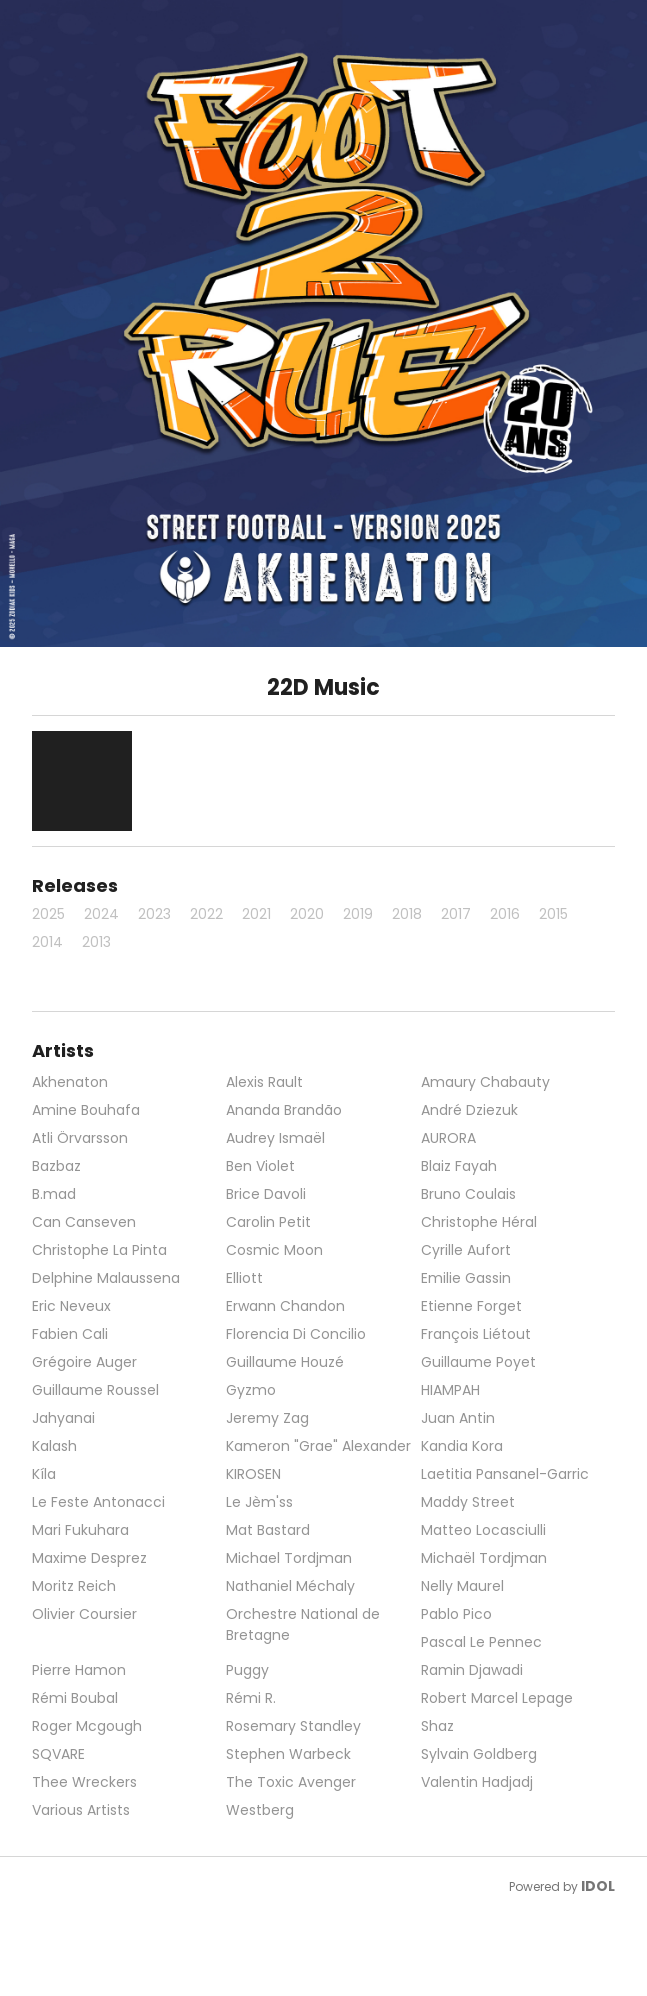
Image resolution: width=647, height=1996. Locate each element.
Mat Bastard (268, 1530)
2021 (256, 914)
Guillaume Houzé (285, 1362)
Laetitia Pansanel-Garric (505, 1474)
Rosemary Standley (293, 1726)
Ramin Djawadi (472, 1670)
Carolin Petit (268, 1222)
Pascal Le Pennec (481, 1642)
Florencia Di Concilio (296, 1334)
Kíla (44, 1474)
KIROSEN (253, 1474)
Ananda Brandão (284, 1110)
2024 (101, 914)
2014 (47, 942)
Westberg (260, 1810)
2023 (154, 914)
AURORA (448, 1138)
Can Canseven (84, 1222)
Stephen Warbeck (288, 1754)
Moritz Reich (74, 1586)
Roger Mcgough (87, 1726)
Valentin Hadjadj (477, 1782)
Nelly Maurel (462, 1586)
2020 (307, 914)
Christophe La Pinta (99, 1250)
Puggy (247, 1670)
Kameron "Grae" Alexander (318, 1446)
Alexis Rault (264, 1082)
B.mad (54, 1194)
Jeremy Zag (267, 1418)
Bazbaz (56, 1166)
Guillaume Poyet (478, 1362)
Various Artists (81, 1810)
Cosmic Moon (274, 1250)
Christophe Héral (479, 1222)
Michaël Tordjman (484, 1558)
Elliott (244, 1278)
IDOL (598, 1886)
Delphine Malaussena (106, 1278)
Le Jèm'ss (259, 1502)
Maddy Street (468, 1502)
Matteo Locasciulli (483, 1530)
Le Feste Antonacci (98, 1502)
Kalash (54, 1446)
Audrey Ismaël (275, 1138)
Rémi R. (251, 1698)
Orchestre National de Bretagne (303, 1624)
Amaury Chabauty (485, 1082)
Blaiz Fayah (459, 1166)
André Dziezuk (469, 1110)
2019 (358, 914)
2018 (407, 914)
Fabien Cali (70, 1334)
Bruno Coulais (468, 1194)
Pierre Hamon (79, 1670)
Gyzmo (251, 1390)
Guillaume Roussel (95, 1390)
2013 (96, 942)
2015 (553, 914)
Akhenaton (70, 1082)
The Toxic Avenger (291, 1782)
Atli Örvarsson (80, 1138)
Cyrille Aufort (466, 1250)
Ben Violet (260, 1166)
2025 (48, 914)
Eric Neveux (71, 1306)
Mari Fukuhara (80, 1530)
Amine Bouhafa (86, 1110)
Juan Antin (458, 1418)
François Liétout (476, 1334)
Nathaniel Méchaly (290, 1586)
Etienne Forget (471, 1306)
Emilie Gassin (466, 1278)
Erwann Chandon (285, 1306)
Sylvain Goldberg (479, 1754)
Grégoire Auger (84, 1362)
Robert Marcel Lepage (497, 1698)
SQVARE (58, 1754)
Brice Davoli (266, 1194)
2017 (456, 914)
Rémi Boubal (75, 1698)
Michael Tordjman (289, 1558)
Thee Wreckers (84, 1782)
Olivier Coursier (84, 1614)
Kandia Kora (462, 1446)
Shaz (437, 1726)
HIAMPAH (450, 1390)
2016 (505, 914)
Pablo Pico (456, 1614)
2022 (206, 914)
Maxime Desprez (89, 1558)
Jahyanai (63, 1418)
